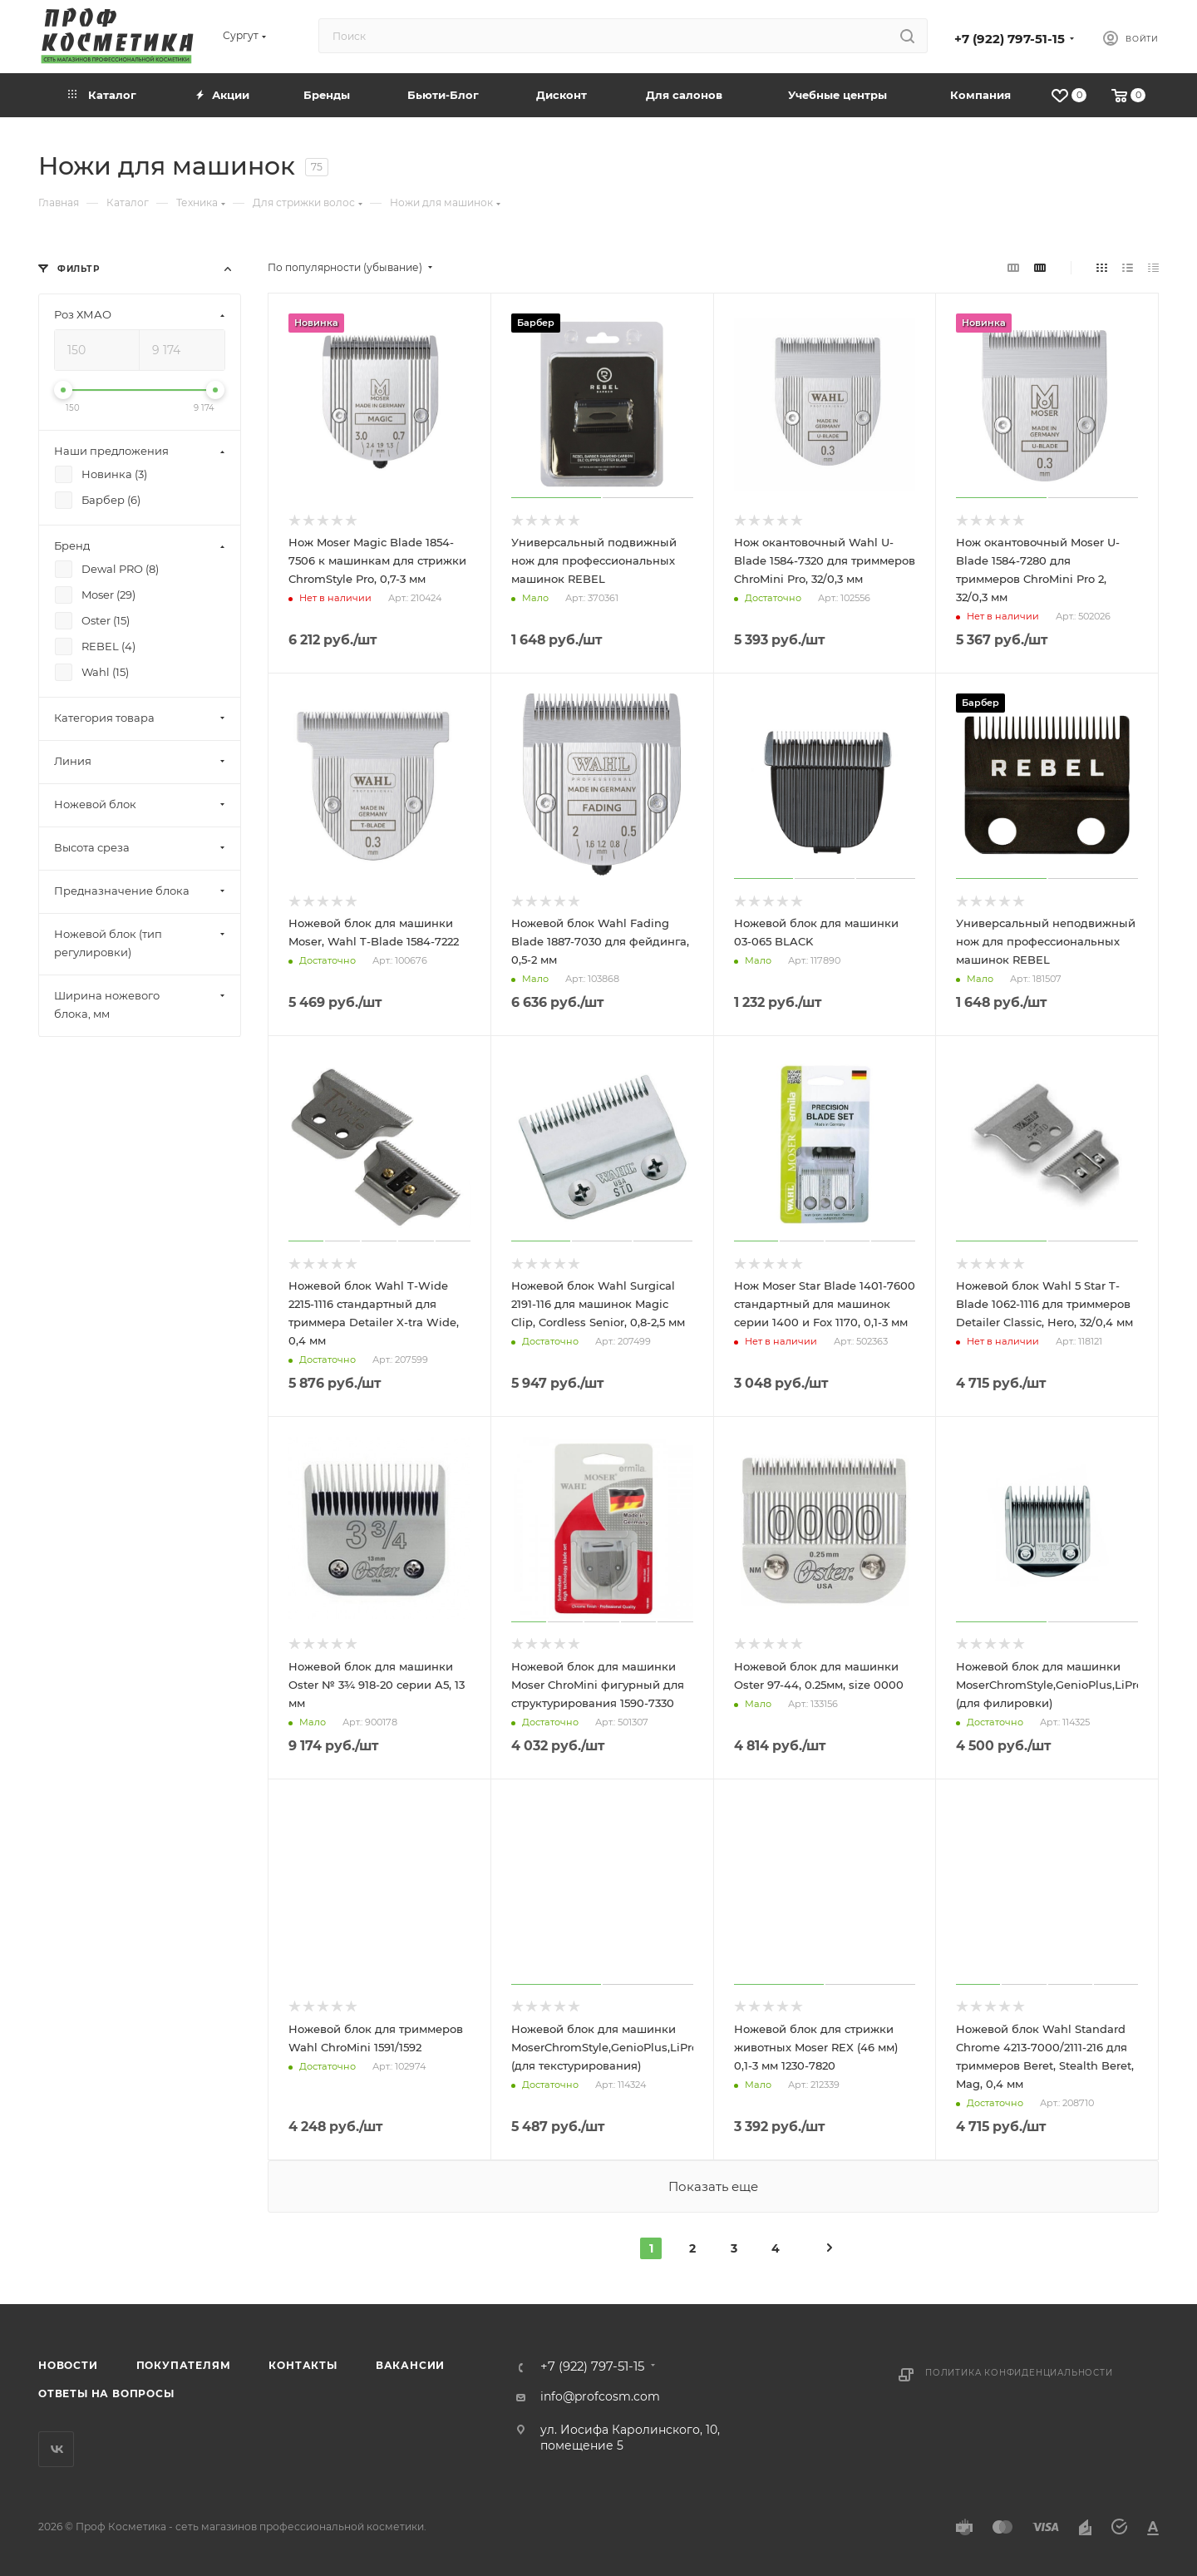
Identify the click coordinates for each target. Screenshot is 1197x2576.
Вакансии (410, 2365)
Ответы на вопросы (106, 2393)
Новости (68, 2365)
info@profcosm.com (600, 2396)
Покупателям (183, 2365)
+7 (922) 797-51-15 (1009, 39)
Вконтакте (56, 2449)
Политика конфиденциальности (1019, 2372)
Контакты (302, 2365)
